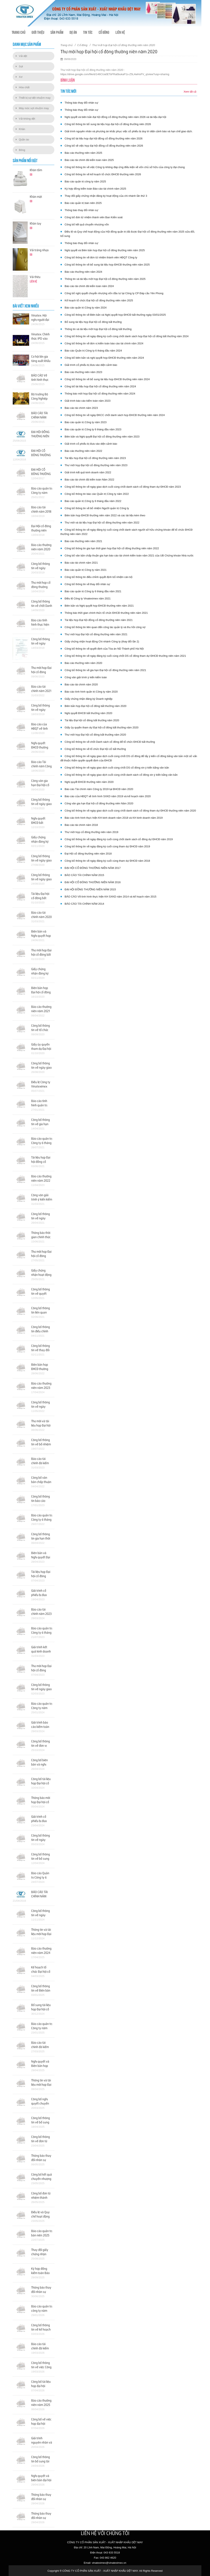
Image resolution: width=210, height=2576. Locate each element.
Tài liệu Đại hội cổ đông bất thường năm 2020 (89, 720)
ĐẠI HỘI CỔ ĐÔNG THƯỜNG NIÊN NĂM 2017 (90, 867)
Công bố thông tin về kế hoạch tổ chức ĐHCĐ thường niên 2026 (100, 174)
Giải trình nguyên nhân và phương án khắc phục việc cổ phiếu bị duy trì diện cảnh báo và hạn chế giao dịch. (126, 131)
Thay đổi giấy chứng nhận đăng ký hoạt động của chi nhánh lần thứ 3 (103, 195)
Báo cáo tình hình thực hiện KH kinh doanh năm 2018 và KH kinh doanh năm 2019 (111, 817)
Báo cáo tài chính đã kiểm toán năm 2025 (87, 160)
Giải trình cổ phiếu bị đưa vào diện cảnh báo (88, 364)
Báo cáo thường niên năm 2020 (81, 663)
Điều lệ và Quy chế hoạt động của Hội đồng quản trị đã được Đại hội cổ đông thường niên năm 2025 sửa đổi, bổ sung (127, 233)
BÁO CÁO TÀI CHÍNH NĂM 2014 (82, 903)
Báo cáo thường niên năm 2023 (81, 372)
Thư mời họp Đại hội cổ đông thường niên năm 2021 (94, 634)
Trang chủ (18, 32)
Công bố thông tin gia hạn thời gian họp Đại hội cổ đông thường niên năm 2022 (109, 548)
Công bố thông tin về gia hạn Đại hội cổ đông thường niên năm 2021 (103, 670)
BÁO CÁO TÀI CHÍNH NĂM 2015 (82, 875)
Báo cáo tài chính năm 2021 (79, 562)
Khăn (20, 129)
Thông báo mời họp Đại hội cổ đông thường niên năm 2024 (97, 393)
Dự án (73, 32)
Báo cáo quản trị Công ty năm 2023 (83, 422)
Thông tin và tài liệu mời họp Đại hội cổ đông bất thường (96, 329)
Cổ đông (104, 32)
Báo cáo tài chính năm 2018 (79, 824)
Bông (20, 149)
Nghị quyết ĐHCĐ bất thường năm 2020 (86, 713)
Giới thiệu (38, 32)
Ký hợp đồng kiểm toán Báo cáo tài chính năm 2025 (93, 188)
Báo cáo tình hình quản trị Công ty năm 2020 (89, 691)
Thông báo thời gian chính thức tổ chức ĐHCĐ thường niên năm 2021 (104, 612)
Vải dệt (21, 56)
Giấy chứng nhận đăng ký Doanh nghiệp (86, 698)
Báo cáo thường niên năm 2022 (81, 450)
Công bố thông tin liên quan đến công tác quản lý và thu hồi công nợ (103, 627)
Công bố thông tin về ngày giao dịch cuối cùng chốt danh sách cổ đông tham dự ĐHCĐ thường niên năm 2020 (128, 810)
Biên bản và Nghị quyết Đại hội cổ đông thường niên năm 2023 (100, 436)
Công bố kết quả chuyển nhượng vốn (84, 224)
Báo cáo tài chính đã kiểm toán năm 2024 (87, 286)
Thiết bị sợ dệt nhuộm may (33, 97)
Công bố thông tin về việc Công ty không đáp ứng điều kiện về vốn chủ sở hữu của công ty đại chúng (122, 167)
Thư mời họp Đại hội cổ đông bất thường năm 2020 (93, 734)
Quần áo (22, 139)
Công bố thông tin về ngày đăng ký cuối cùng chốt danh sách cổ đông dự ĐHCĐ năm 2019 (116, 839)
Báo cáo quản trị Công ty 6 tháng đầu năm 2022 (90, 501)
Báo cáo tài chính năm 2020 (79, 684)
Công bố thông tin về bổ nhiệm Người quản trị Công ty (94, 508)
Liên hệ (120, 32)
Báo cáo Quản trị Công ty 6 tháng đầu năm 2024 (91, 350)
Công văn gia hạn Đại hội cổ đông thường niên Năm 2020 (96, 803)
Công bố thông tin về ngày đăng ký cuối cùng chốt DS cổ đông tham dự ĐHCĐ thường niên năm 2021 (123, 655)
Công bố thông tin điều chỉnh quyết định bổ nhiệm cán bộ (96, 577)
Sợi (19, 66)
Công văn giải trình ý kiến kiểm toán (83, 677)
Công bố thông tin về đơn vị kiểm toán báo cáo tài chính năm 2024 (101, 343)
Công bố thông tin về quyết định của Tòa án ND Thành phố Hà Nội (102, 648)
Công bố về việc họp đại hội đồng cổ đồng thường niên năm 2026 (101, 145)
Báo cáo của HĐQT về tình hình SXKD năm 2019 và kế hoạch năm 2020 (105, 796)
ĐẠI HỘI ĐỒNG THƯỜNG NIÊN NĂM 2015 (88, 889)
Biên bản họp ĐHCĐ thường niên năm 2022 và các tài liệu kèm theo (102, 515)
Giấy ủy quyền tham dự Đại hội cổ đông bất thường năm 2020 (99, 727)
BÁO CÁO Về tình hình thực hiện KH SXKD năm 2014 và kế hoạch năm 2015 (108, 896)
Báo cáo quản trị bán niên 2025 (81, 203)
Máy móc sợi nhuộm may (32, 108)
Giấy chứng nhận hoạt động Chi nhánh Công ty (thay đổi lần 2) (99, 641)
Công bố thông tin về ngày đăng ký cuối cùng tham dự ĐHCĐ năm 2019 (105, 846)
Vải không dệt (25, 118)
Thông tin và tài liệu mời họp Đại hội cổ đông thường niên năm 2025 (103, 278)
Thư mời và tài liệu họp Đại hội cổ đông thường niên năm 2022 (99, 522)
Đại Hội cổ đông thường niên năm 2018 (86, 853)
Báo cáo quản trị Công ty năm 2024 (83, 307)
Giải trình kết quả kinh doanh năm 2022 (85, 472)
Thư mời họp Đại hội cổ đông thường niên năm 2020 (123, 45)
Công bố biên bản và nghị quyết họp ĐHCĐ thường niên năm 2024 (102, 357)
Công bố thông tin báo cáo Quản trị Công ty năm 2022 (94, 493)
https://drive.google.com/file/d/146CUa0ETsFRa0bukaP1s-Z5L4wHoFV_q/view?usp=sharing (114, 74)
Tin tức (87, 32)
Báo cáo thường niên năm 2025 (81, 152)
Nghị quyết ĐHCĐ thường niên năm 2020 (87, 781)
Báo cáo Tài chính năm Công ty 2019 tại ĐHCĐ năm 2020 (96, 789)
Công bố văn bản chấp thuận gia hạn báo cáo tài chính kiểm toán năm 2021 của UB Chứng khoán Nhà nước (127, 555)
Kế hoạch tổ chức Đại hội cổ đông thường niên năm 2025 (96, 300)
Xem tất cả (190, 91)
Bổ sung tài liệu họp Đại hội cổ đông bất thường (91, 321)
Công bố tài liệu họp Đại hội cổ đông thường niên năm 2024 (98, 386)
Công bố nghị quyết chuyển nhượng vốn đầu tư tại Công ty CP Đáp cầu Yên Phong (111, 293)
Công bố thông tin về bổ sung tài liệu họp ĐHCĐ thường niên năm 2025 (105, 264)
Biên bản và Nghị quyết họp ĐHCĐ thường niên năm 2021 (97, 605)
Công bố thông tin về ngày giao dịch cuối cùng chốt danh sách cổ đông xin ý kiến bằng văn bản (119, 774)
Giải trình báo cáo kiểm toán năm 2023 (85, 400)
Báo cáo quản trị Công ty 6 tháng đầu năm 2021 (90, 591)
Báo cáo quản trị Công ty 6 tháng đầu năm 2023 (90, 429)
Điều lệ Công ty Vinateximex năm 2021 (85, 598)
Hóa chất (23, 87)
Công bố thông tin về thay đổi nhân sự (85, 584)
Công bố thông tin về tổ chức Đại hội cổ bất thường (93, 749)
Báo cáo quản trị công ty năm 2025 (83, 181)
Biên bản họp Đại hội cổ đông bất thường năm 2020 (93, 706)
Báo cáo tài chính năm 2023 (79, 407)
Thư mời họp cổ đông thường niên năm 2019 (89, 832)
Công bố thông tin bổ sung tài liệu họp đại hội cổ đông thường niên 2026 (105, 124)
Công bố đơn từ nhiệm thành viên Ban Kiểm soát (91, 217)
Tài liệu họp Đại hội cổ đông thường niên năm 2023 (93, 458)
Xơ (19, 76)
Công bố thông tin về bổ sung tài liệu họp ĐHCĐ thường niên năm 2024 (105, 379)
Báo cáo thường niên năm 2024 (81, 271)
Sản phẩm (56, 32)
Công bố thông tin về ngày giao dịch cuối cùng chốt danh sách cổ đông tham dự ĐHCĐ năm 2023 (120, 486)
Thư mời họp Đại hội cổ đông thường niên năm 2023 (94, 465)
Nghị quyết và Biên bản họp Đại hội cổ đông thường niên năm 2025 (102, 250)
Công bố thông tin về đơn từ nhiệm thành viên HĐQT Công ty (98, 257)
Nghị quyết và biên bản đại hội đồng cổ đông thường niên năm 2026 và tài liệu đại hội (113, 117)
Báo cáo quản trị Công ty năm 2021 (83, 569)
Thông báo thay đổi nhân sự (79, 102)
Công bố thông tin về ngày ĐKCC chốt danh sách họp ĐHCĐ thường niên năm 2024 (112, 415)
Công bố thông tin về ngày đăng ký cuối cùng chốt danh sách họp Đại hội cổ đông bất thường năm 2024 (124, 336)
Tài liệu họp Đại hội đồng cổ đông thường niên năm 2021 (96, 620)
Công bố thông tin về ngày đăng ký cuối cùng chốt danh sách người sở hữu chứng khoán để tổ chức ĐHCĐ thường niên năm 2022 (126, 532)
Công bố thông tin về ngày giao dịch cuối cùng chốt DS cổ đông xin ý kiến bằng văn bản (114, 767)
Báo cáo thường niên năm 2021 (81, 541)
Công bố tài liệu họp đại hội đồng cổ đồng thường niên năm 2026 (101, 138)
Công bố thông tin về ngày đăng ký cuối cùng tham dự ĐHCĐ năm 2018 (105, 860)
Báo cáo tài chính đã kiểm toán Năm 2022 (87, 479)
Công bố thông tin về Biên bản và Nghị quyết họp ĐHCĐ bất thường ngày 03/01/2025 (113, 314)
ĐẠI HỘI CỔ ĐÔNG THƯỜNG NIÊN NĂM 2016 (90, 882)
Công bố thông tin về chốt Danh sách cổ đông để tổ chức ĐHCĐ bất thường (107, 741)
